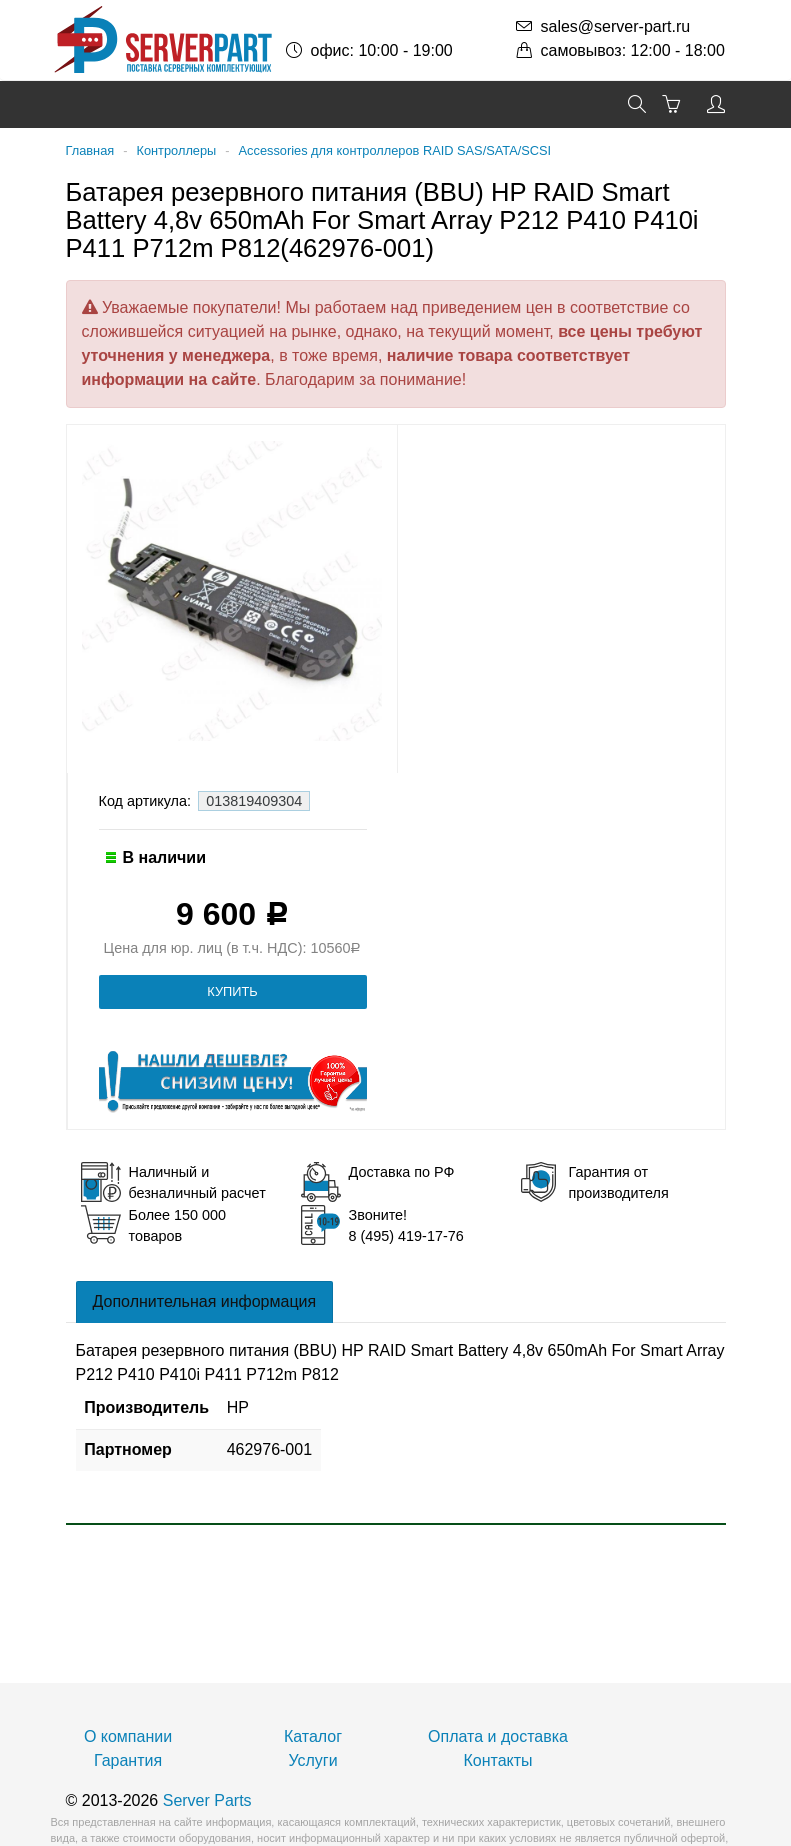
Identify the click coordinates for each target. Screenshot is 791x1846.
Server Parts (207, 1800)
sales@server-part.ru (616, 26)
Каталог (313, 1736)
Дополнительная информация (205, 1301)
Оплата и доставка (498, 1736)
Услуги (312, 1760)
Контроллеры (176, 150)
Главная (90, 150)
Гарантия (128, 1760)
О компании (128, 1736)
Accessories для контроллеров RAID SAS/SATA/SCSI (395, 150)
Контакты (497, 1760)
